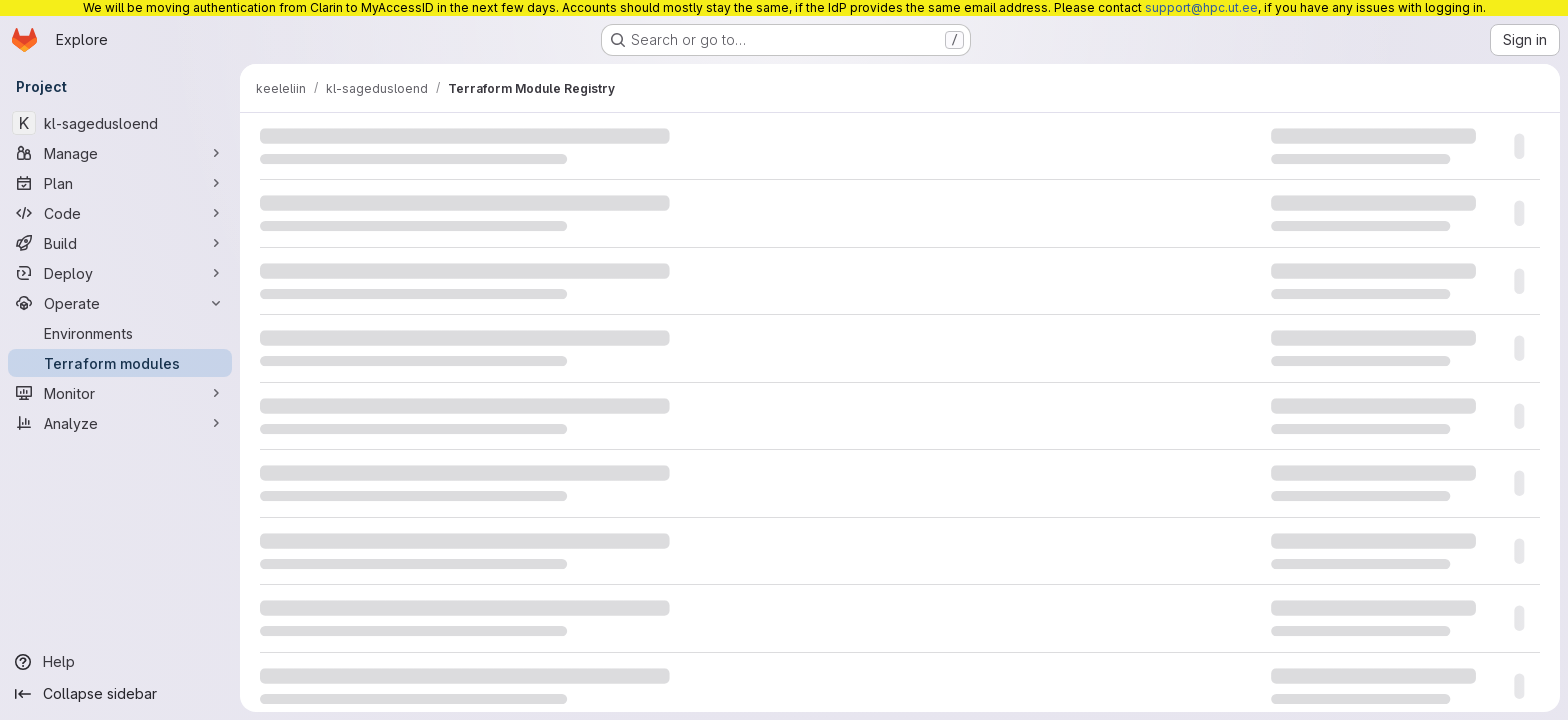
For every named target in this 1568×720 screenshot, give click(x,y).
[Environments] (120, 333)
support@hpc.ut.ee (1201, 7)
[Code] (120, 213)
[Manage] (120, 153)
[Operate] (120, 303)
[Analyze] (120, 423)
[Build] (120, 243)
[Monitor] (120, 393)
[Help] (120, 662)
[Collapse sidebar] (120, 694)
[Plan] (120, 183)
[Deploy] (120, 273)
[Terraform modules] (120, 363)
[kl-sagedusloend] (120, 123)
